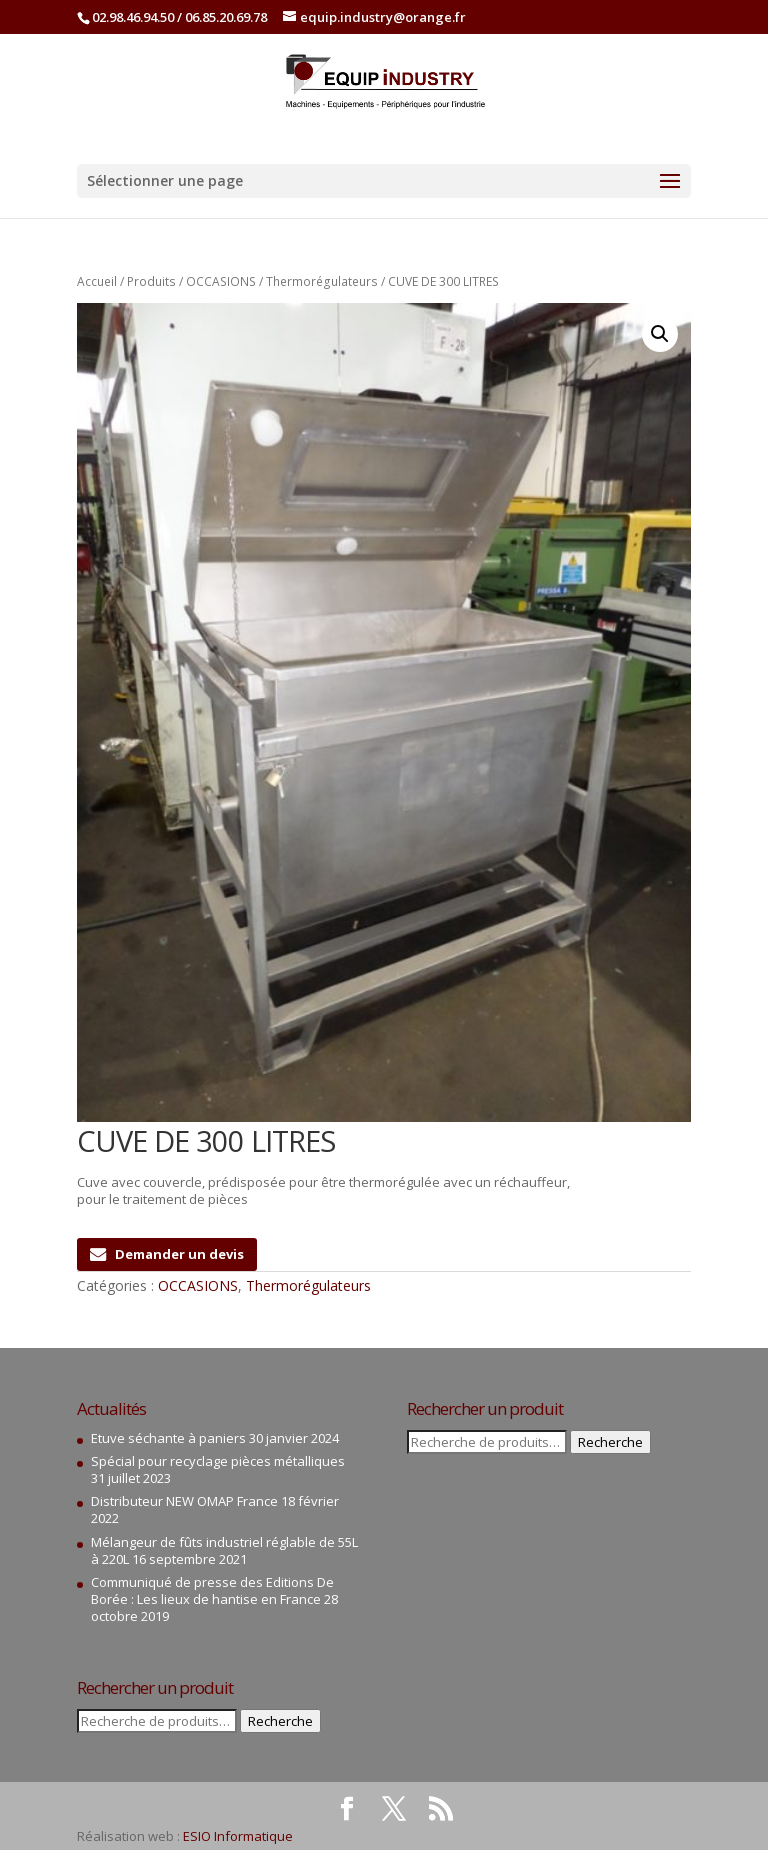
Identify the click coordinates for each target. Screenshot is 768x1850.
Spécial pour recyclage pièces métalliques (218, 1461)
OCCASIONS (221, 281)
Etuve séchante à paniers (168, 1438)
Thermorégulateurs (322, 281)
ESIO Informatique (238, 1836)
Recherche (280, 1721)
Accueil (97, 281)
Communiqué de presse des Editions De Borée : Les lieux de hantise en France (212, 1590)
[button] (660, 334)
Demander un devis (167, 1254)
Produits (151, 281)
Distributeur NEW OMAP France (184, 1501)
